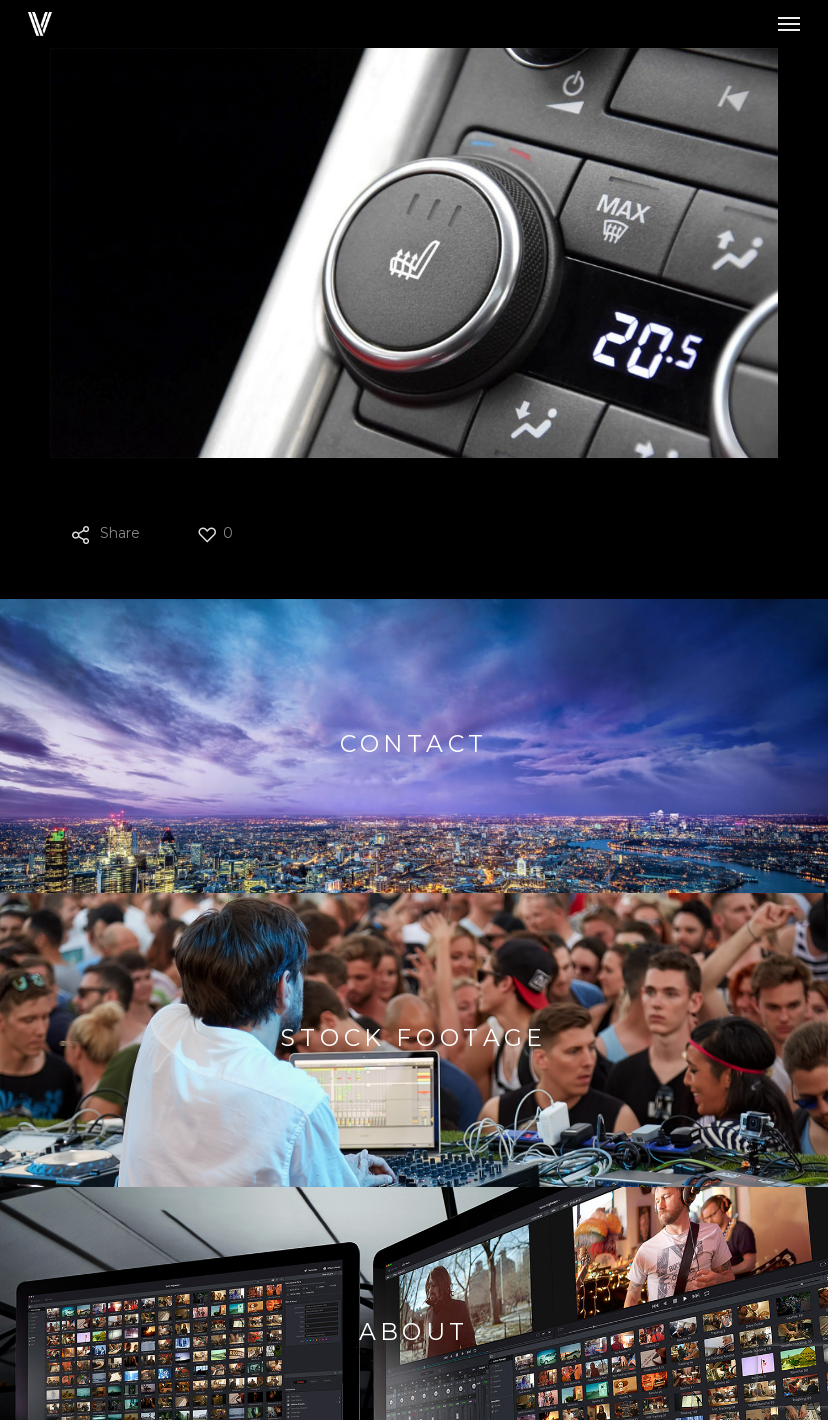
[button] (789, 24)
